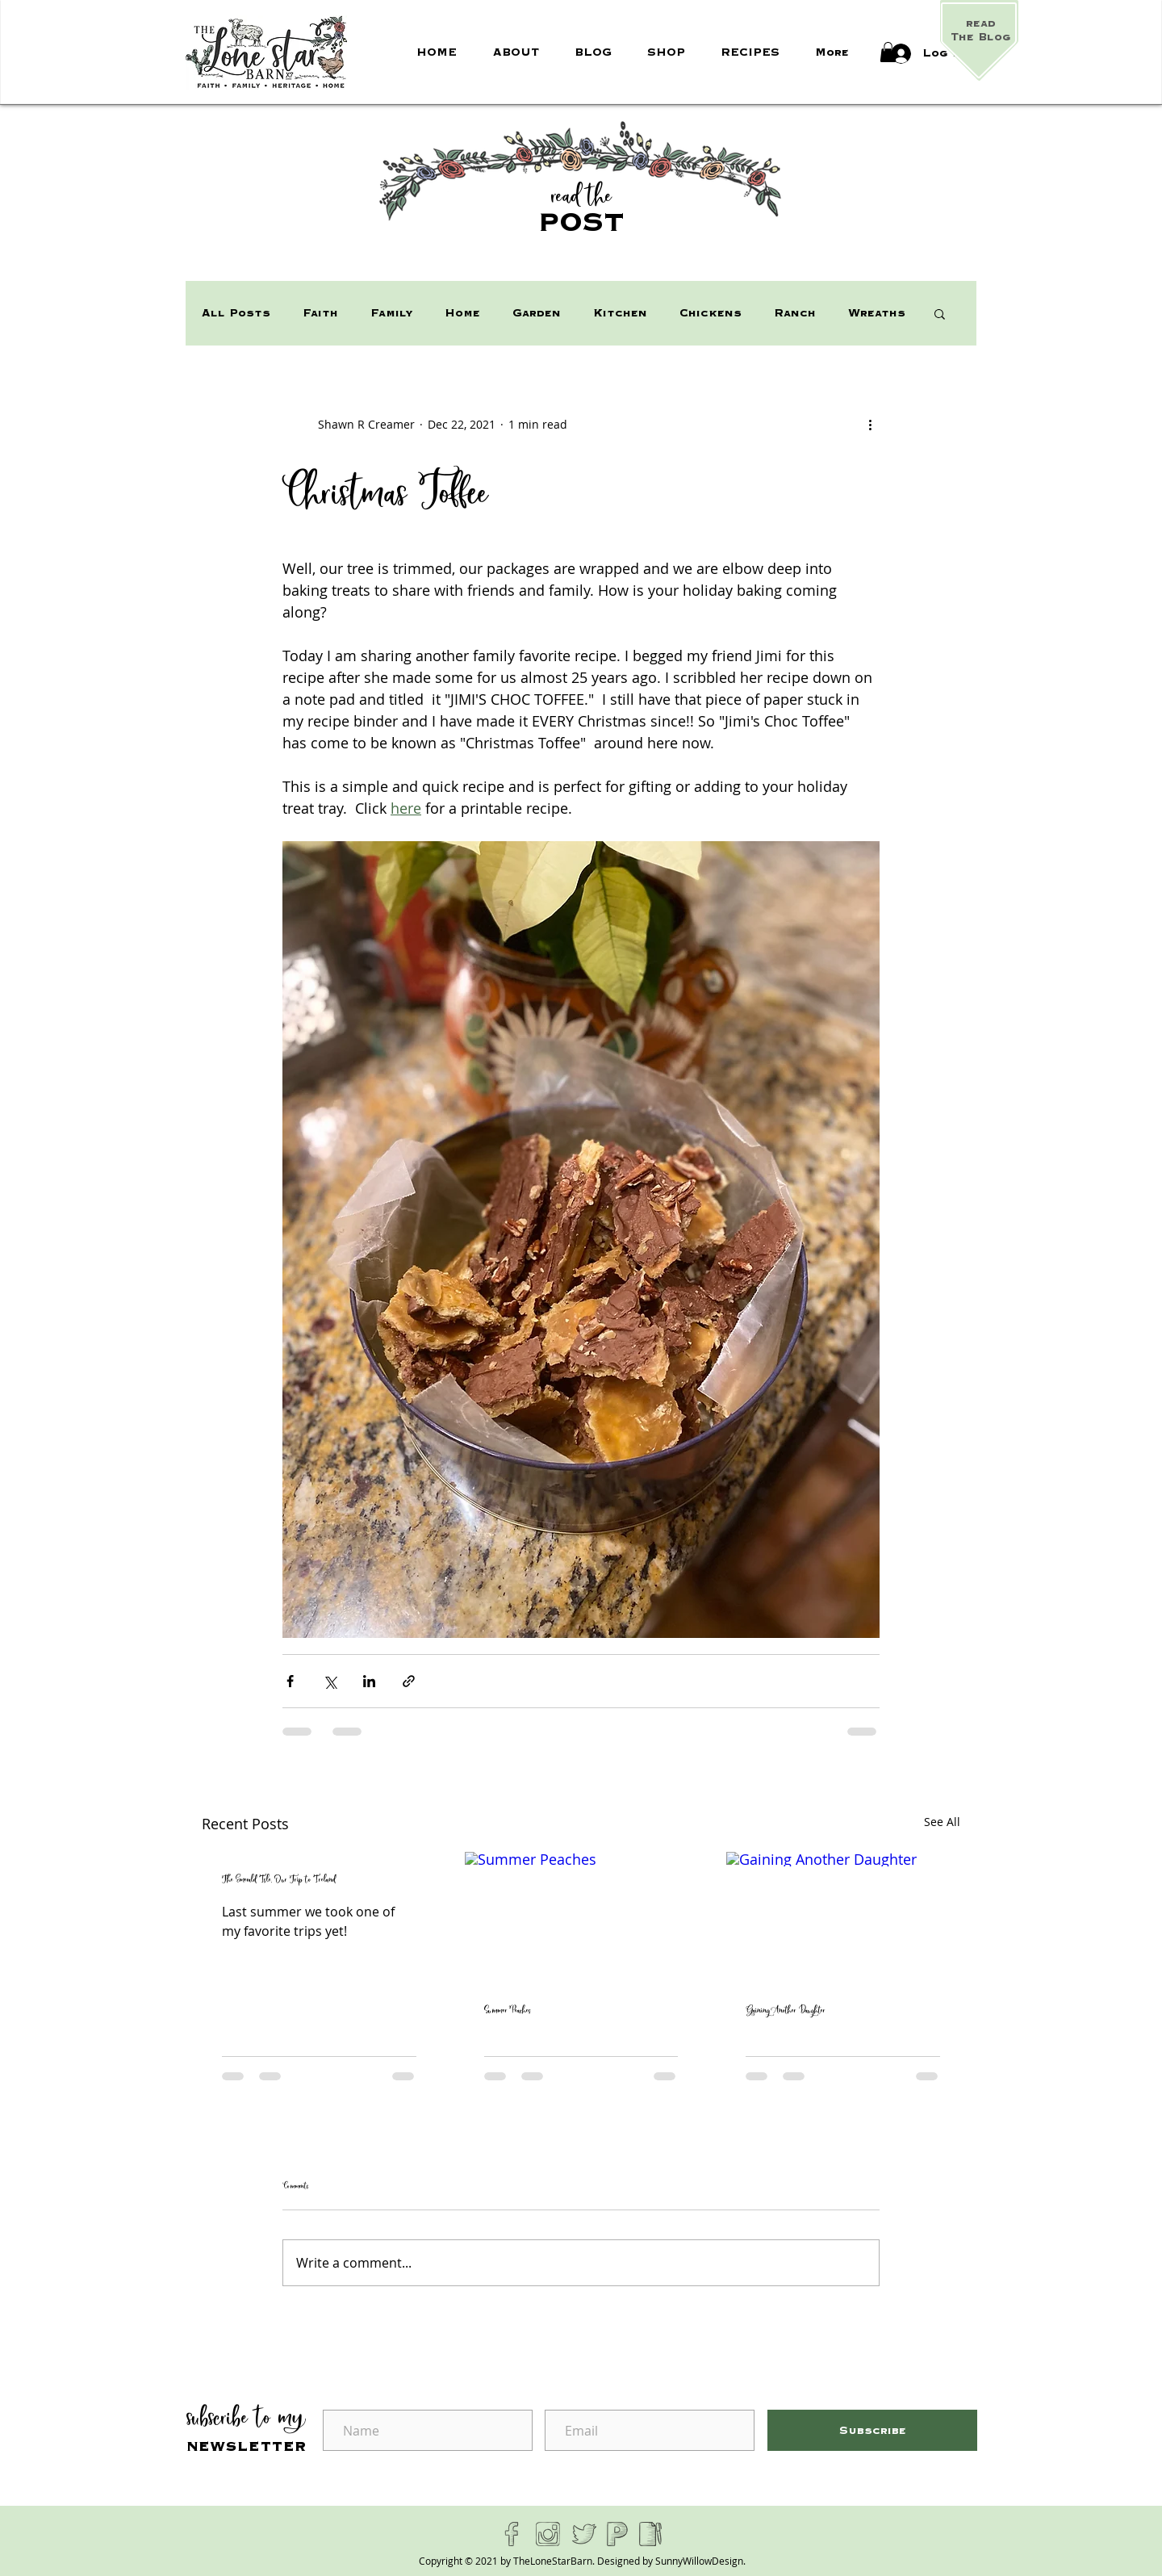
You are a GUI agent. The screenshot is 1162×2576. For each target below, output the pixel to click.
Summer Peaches (507, 2011)
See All (942, 1821)
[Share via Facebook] (290, 1681)
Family (391, 313)
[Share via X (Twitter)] (329, 1681)
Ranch (795, 313)
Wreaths (876, 313)
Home (462, 313)
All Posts (236, 313)
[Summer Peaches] (581, 1917)
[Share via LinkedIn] (369, 1681)
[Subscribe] (872, 2430)
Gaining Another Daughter (786, 2011)
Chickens (710, 313)
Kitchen (620, 313)
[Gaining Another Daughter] (842, 1917)
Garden (536, 313)
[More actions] (870, 424)
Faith (320, 313)
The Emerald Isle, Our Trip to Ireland (279, 1880)
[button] (888, 52)
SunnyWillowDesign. (700, 2560)
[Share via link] (408, 1681)
